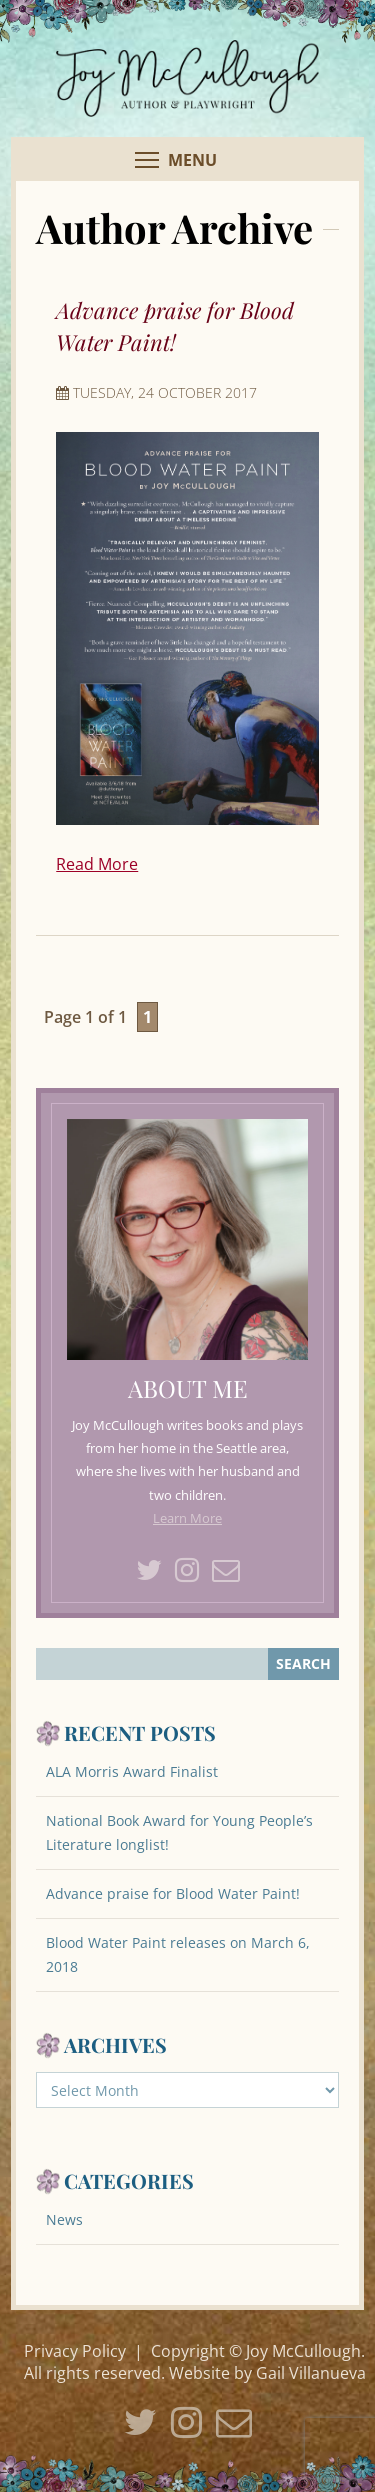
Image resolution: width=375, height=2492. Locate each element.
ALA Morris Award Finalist (132, 1771)
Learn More (187, 1518)
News (64, 2219)
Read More (97, 864)
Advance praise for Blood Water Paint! (173, 1893)
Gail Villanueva (311, 2373)
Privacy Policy (75, 2351)
